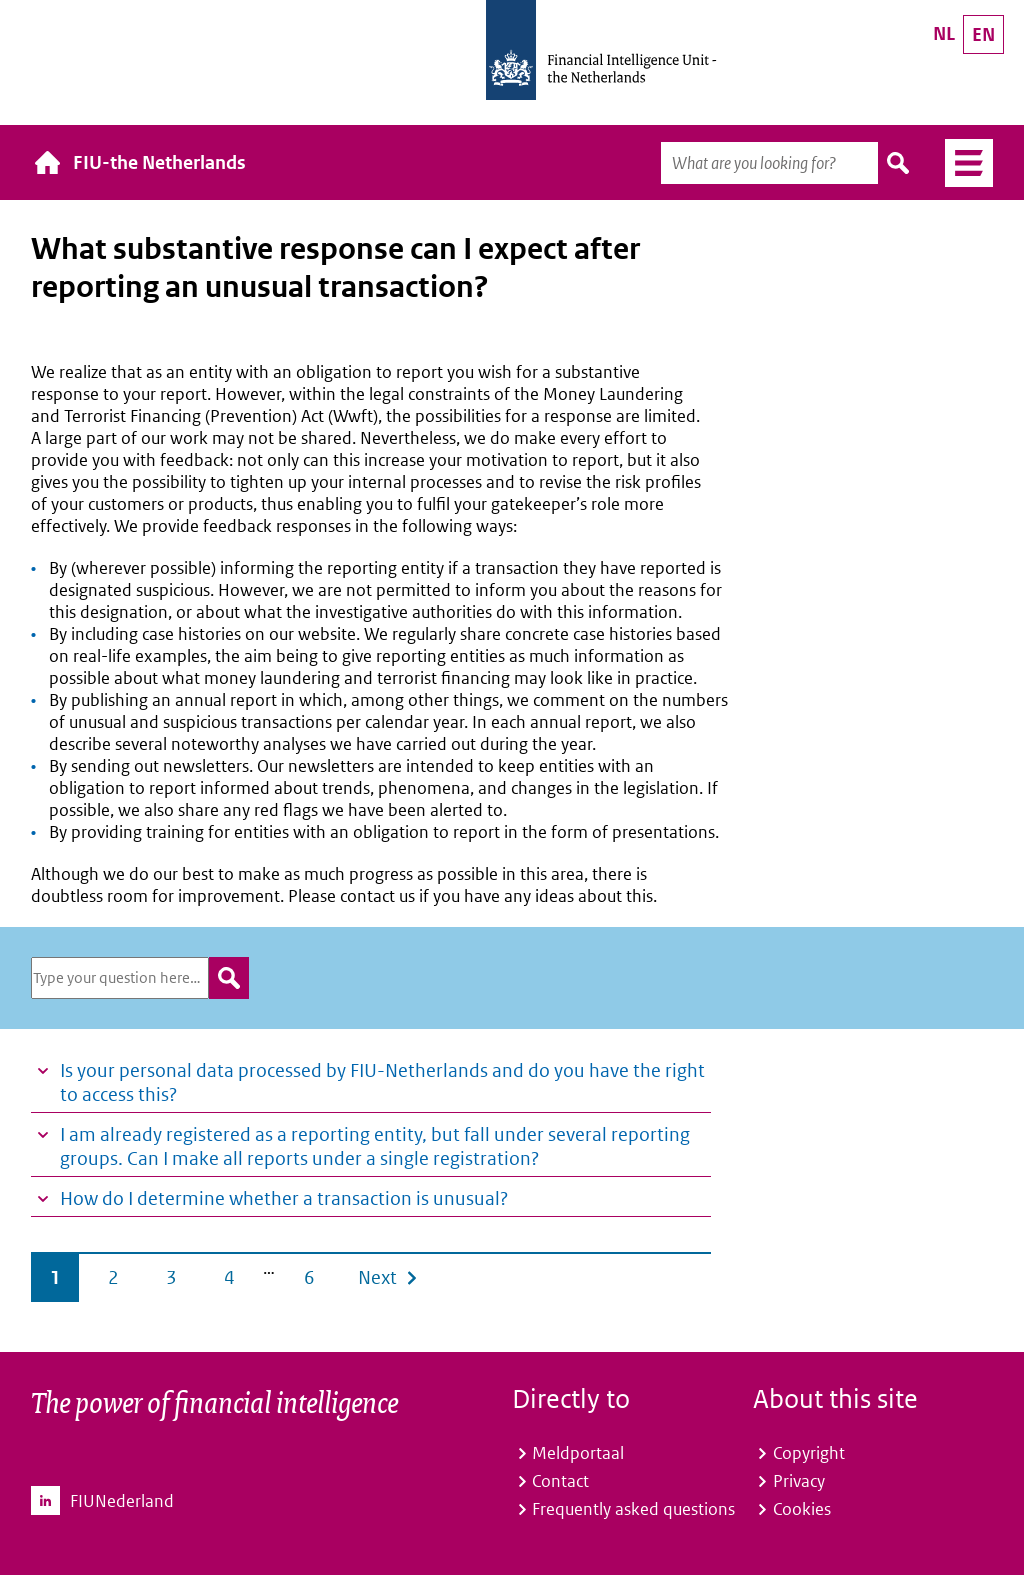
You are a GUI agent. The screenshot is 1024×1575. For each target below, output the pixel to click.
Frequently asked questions (633, 1509)
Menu (961, 163)
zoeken (229, 978)
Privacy (799, 1481)
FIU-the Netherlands (159, 162)
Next (377, 1277)
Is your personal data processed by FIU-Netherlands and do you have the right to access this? (382, 1082)
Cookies (802, 1509)
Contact (560, 1481)
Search (899, 163)
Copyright (809, 1453)
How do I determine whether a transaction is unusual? (284, 1198)
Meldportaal (578, 1453)
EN (983, 34)
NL (944, 33)
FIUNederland (122, 1501)
